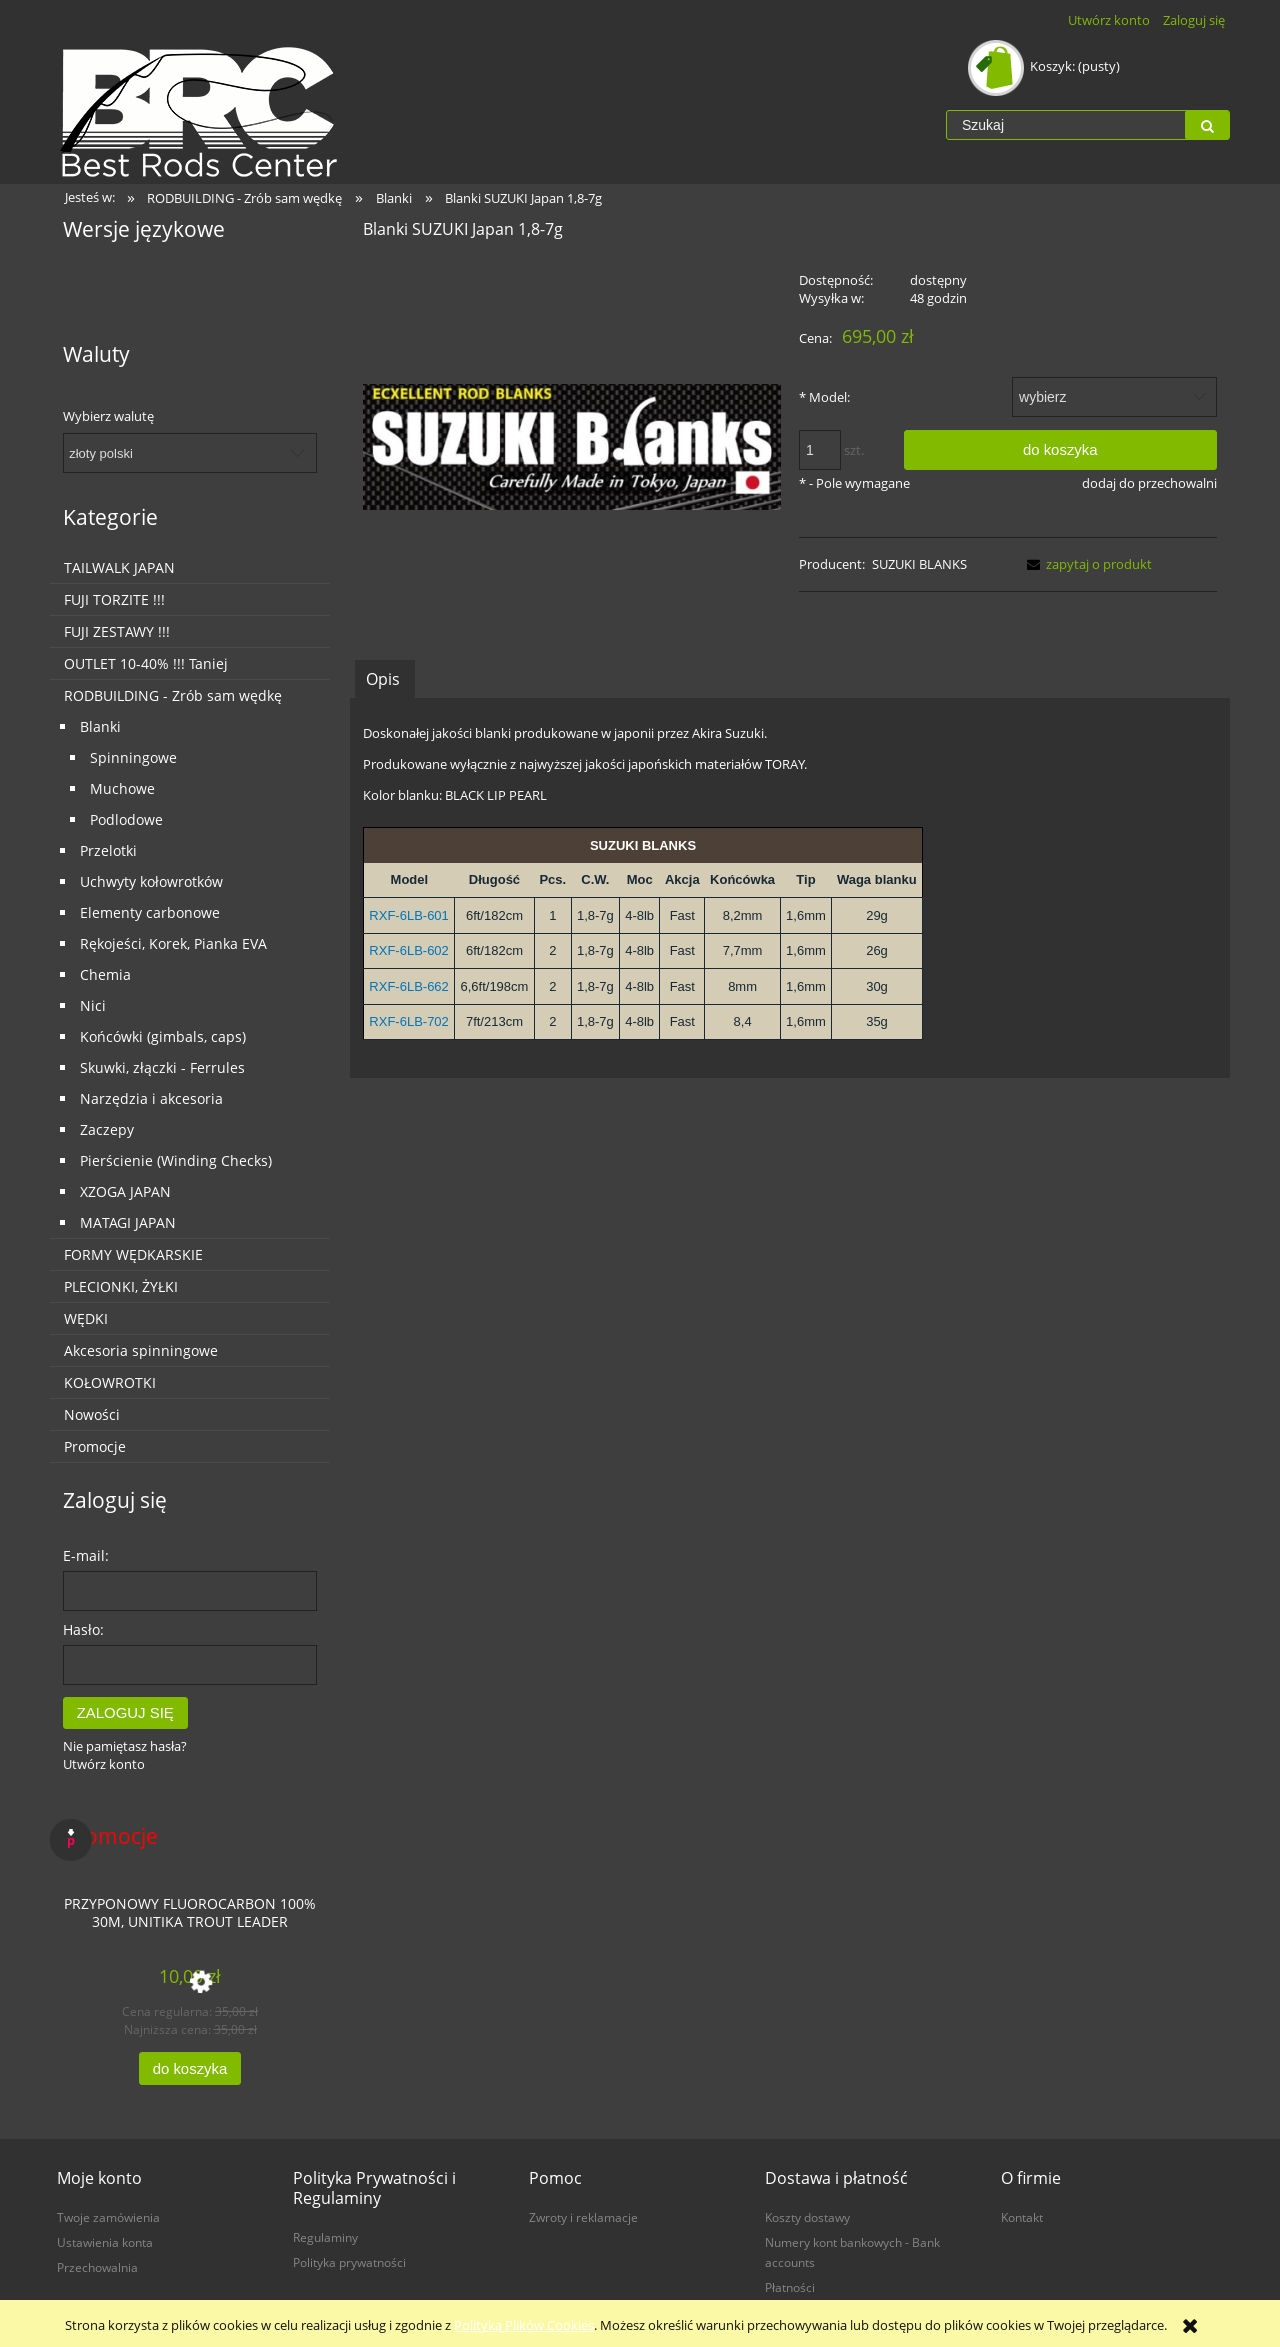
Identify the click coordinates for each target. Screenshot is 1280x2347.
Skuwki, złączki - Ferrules (162, 1067)
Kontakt (1022, 2217)
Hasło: (83, 1629)
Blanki (100, 726)
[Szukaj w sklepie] (1066, 125)
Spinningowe (133, 757)
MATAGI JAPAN (128, 1222)
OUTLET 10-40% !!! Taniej (146, 663)
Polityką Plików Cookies (524, 2325)
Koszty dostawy (807, 2217)
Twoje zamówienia (108, 2217)
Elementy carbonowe (150, 912)
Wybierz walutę (108, 416)
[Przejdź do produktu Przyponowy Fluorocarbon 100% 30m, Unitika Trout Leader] (190, 1919)
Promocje (95, 1446)
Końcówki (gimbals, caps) (163, 1036)
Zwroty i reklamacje (583, 2217)
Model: (824, 397)
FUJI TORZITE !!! (114, 599)
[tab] (385, 678)
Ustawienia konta (105, 2242)
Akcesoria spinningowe (141, 1350)
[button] (1086, 564)
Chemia (105, 974)
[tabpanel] (790, 888)
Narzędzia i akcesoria (151, 1098)
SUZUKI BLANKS (919, 564)
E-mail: (86, 1555)
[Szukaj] (1207, 125)
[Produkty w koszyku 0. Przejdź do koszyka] (1045, 66)
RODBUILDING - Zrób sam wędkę (173, 695)
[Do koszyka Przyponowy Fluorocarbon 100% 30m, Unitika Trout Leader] (190, 2068)
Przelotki (108, 850)
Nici (93, 1005)
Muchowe (122, 788)
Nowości (92, 1414)
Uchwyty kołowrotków (151, 881)
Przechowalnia (97, 2267)
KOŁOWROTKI (110, 1382)
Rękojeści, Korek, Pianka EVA (173, 943)
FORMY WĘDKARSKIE (133, 1254)
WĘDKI (86, 1318)
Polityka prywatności (349, 2262)
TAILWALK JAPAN (119, 567)
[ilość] (820, 450)
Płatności (790, 2287)
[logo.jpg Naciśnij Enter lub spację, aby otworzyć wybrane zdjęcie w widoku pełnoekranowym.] (572, 446)
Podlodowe (126, 819)
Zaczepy (107, 1129)
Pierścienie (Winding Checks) (176, 1160)
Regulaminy (325, 2237)
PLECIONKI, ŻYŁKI (121, 1286)
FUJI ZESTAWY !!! (117, 631)
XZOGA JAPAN (125, 1191)
